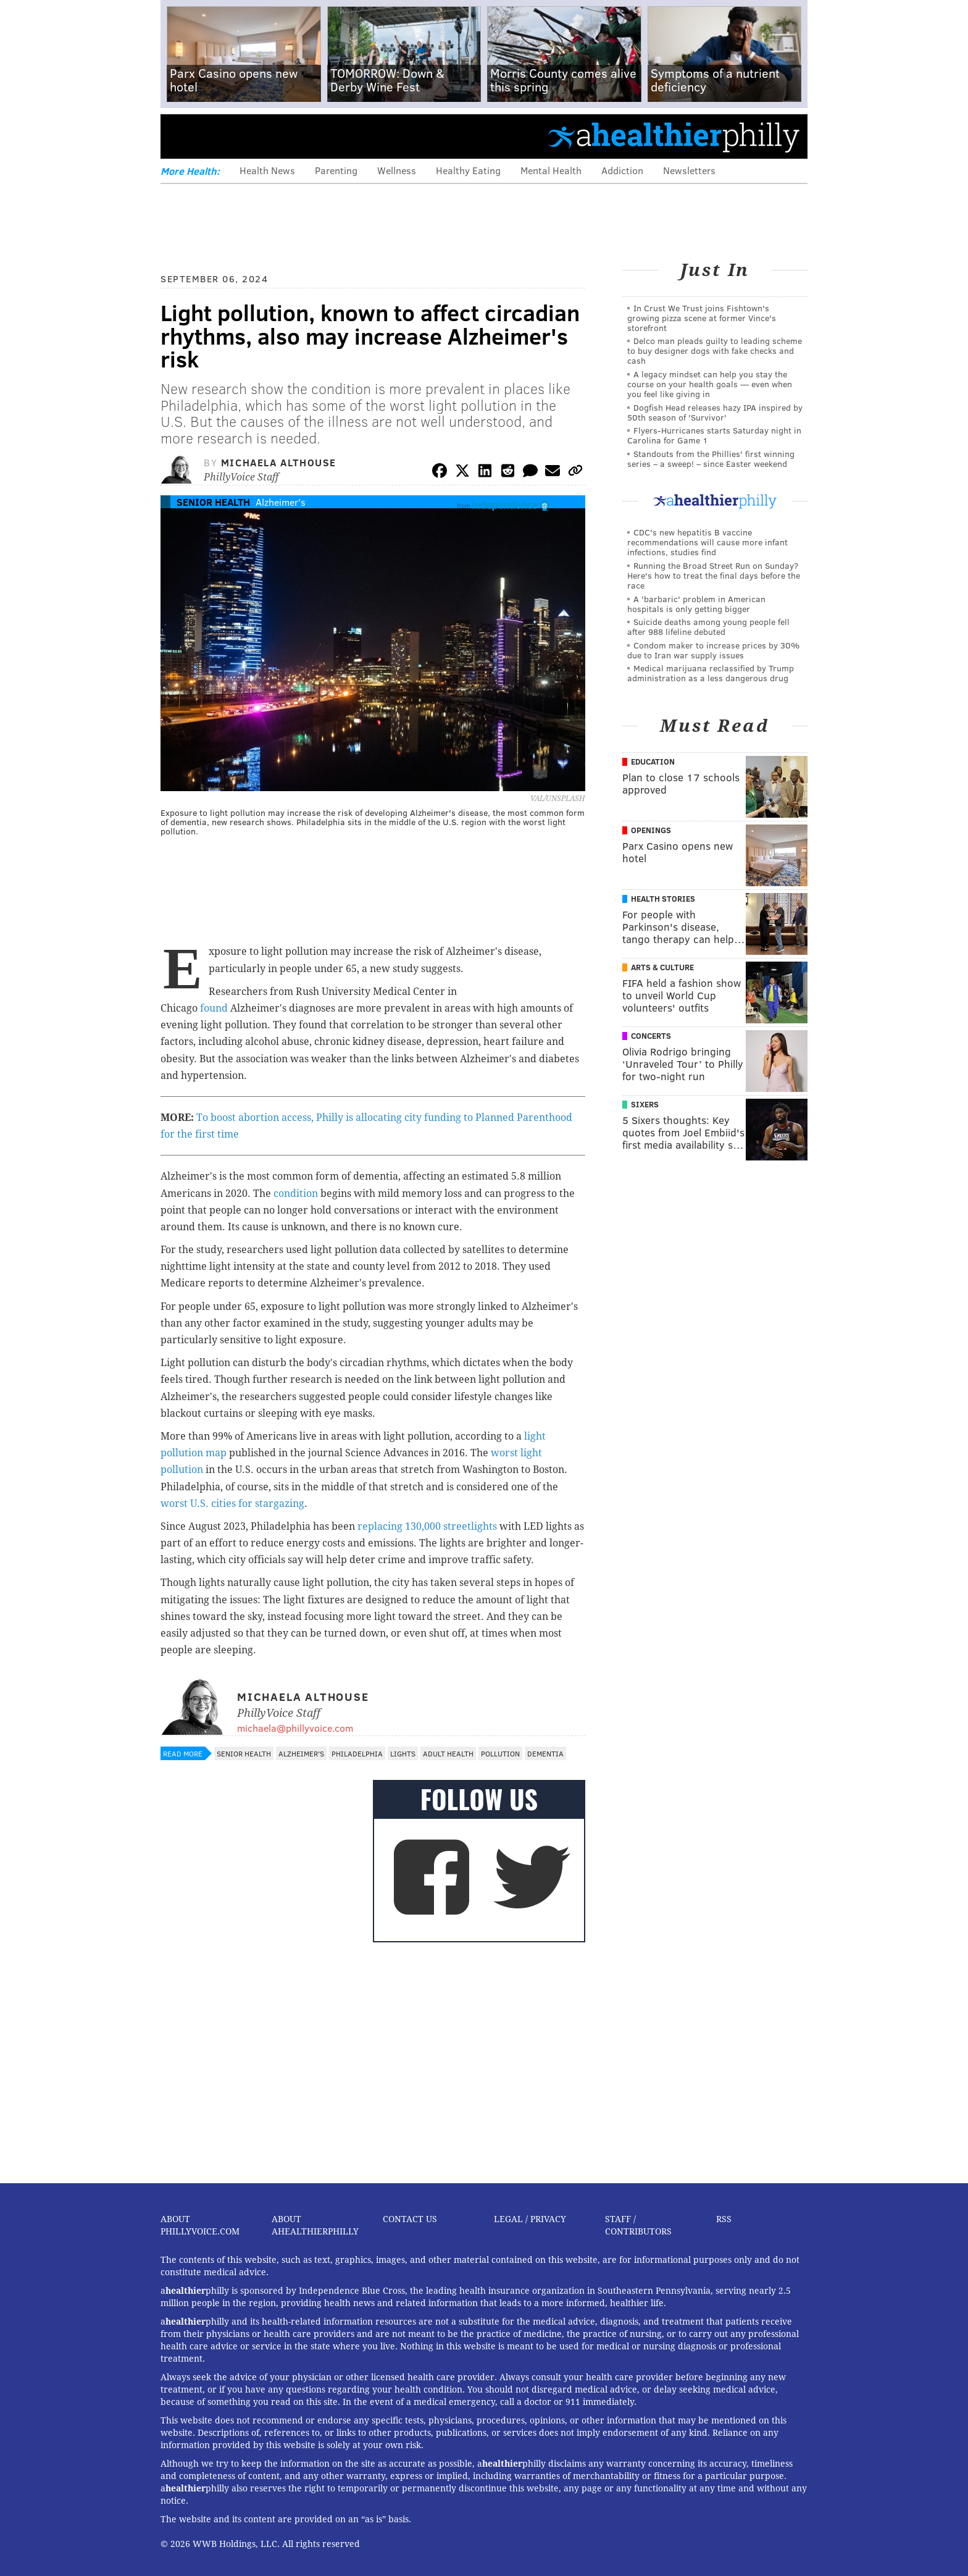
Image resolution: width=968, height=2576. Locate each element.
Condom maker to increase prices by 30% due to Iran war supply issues (713, 650)
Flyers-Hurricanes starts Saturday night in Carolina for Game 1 (714, 435)
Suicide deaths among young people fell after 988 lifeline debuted (708, 626)
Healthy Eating (468, 170)
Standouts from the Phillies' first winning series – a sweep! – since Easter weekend (711, 458)
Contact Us (410, 2219)
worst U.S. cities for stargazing (232, 1503)
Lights (402, 1753)
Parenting (336, 170)
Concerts (651, 1035)
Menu (180, 136)
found (214, 1008)
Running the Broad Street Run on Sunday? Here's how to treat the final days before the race (713, 575)
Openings (651, 830)
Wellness (396, 170)
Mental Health (551, 170)
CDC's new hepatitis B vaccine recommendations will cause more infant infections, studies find (707, 542)
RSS (724, 2219)
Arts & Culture (662, 967)
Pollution (500, 1753)
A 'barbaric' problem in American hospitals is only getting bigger (696, 604)
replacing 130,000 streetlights (427, 1526)
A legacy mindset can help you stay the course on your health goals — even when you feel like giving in (709, 384)
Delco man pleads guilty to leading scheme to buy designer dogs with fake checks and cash (714, 350)
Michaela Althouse (278, 462)
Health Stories (663, 898)
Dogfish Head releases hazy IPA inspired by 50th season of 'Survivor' (715, 412)
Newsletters (689, 170)
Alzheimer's (281, 501)
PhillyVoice (245, 136)
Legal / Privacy (530, 2219)
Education (653, 761)
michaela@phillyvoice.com (295, 1727)
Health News (267, 170)
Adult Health (448, 1753)
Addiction (622, 170)
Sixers (645, 1104)
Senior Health (213, 501)
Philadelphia (357, 1753)
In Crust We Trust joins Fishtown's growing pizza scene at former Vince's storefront (701, 318)
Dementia (545, 1753)
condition (295, 1193)
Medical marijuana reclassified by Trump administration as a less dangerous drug (710, 673)
